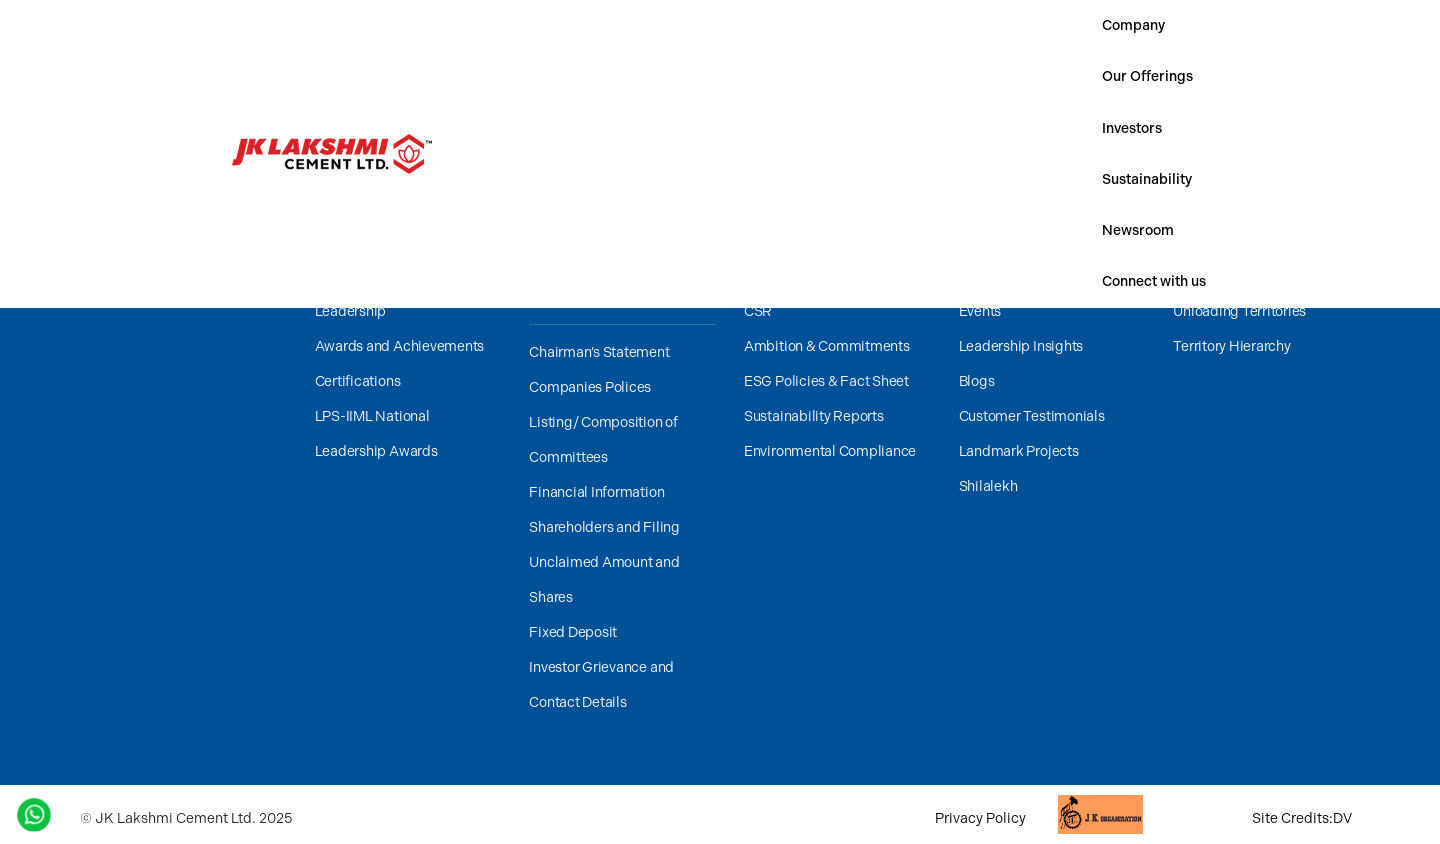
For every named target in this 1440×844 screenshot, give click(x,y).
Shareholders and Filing (604, 527)
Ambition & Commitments (827, 346)
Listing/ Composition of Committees (603, 440)
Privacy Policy (980, 818)
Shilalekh (988, 486)
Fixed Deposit (573, 632)
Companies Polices (590, 387)
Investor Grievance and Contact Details (601, 685)
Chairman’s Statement (599, 352)
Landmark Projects (1019, 451)
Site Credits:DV (1302, 818)
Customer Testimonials (1032, 416)
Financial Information (596, 492)
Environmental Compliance (830, 451)
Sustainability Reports (814, 416)
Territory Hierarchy (1231, 346)
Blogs (977, 381)
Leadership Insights (1021, 346)
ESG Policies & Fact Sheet (826, 381)
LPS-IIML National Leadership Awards (376, 434)
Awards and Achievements (399, 346)
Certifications (358, 381)
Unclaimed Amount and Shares (604, 580)
